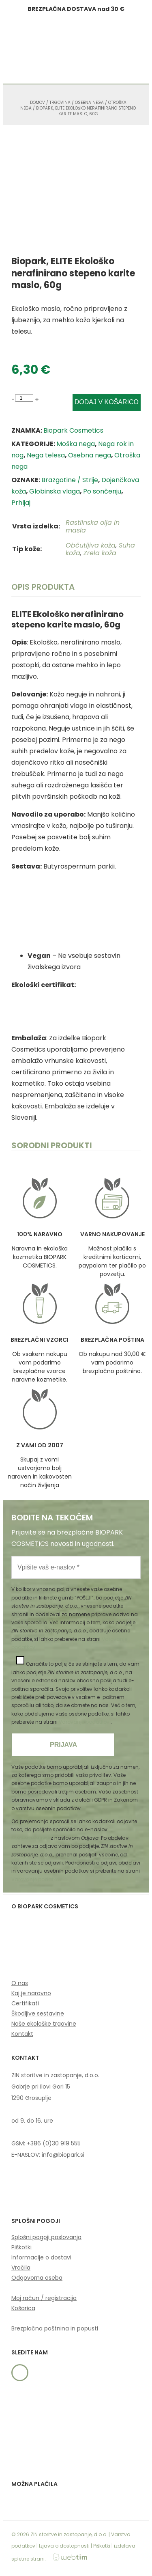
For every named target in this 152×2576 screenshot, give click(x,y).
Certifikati (25, 2003)
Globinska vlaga (54, 491)
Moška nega (75, 443)
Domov (37, 102)
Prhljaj (20, 502)
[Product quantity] (24, 398)
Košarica (23, 2308)
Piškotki (21, 2247)
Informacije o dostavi (41, 2257)
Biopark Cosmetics (73, 430)
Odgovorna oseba (36, 2278)
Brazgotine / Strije (69, 480)
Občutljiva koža (91, 545)
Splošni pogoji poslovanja (46, 2237)
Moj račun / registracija (44, 2298)
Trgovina (60, 102)
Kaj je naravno (31, 1993)
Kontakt (22, 2034)
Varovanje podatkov (85, 1721)
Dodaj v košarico (107, 402)
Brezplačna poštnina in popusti (54, 2328)
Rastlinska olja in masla (93, 526)
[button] (108, 51)
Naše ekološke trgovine (43, 2024)
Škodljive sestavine (37, 2013)
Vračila (20, 2267)
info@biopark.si (30, 1837)
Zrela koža (99, 553)
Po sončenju (102, 491)
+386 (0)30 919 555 (54, 2143)
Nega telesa (46, 455)
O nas (19, 1983)
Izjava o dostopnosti (64, 2545)
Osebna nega (89, 102)
